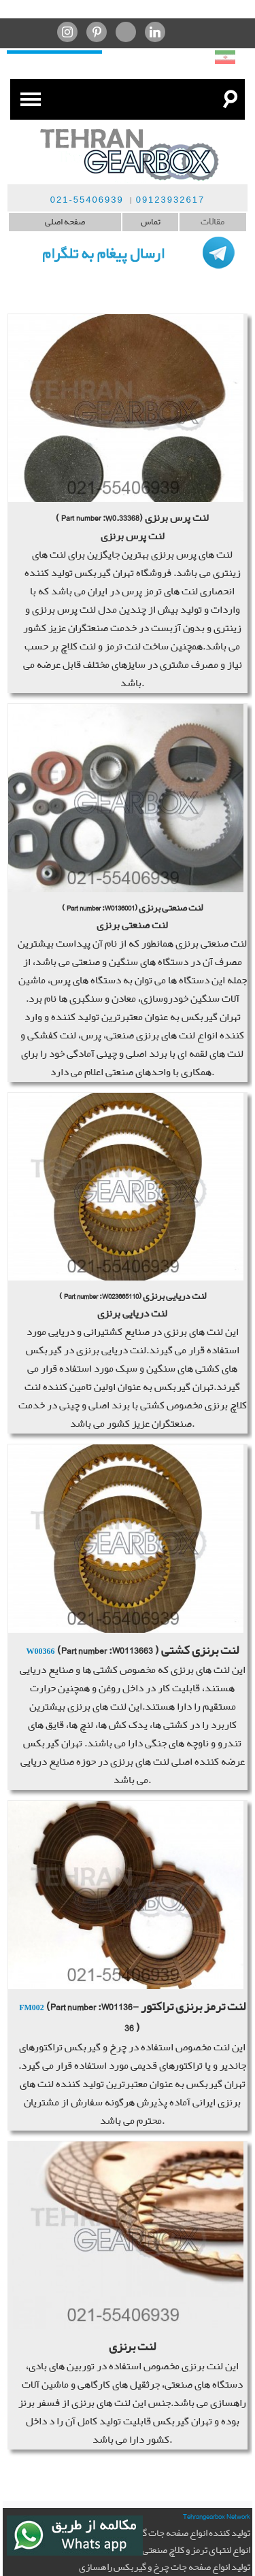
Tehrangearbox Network (216, 2516)
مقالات (212, 222)
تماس (150, 222)
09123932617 (170, 199)
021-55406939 (87, 199)
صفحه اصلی (65, 222)
